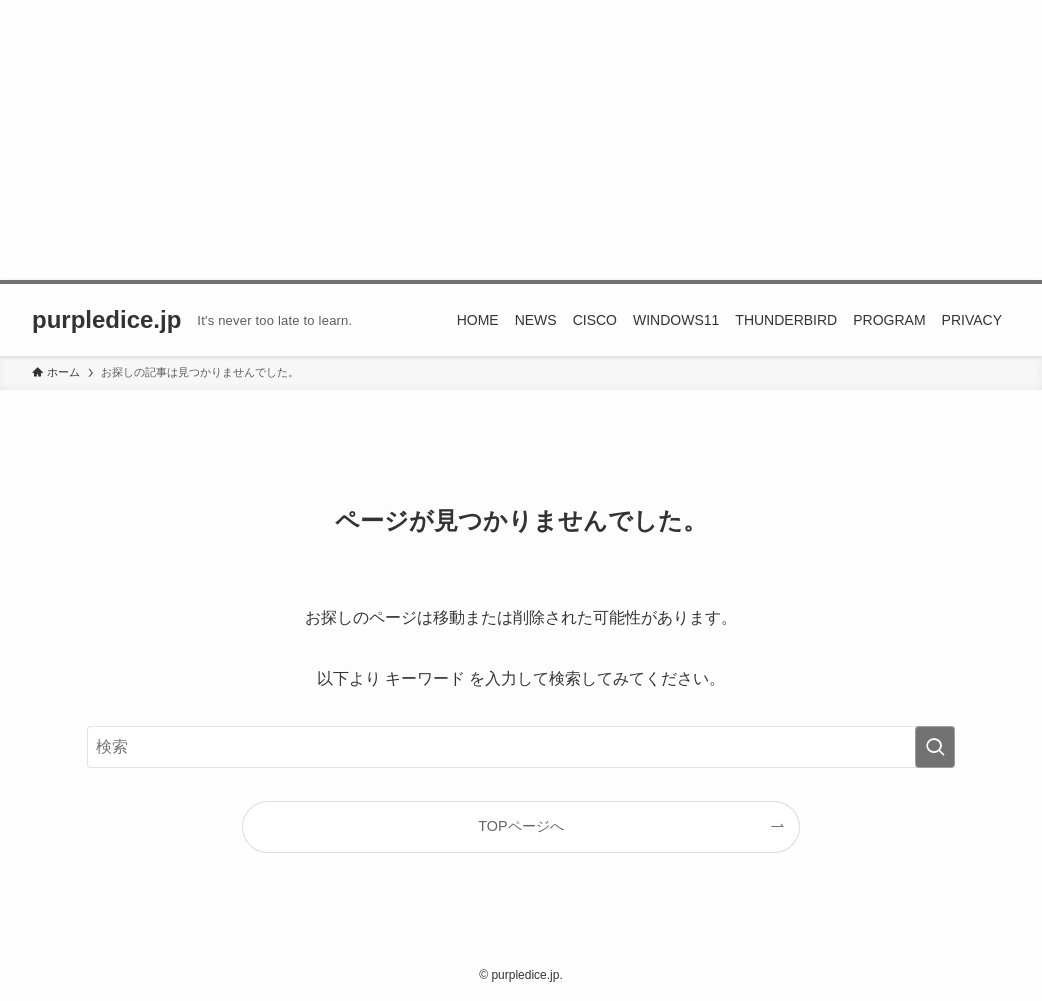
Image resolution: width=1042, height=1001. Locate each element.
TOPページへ (520, 826)
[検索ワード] (521, 747)
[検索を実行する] (935, 747)
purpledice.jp (106, 320)
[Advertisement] (521, 140)
